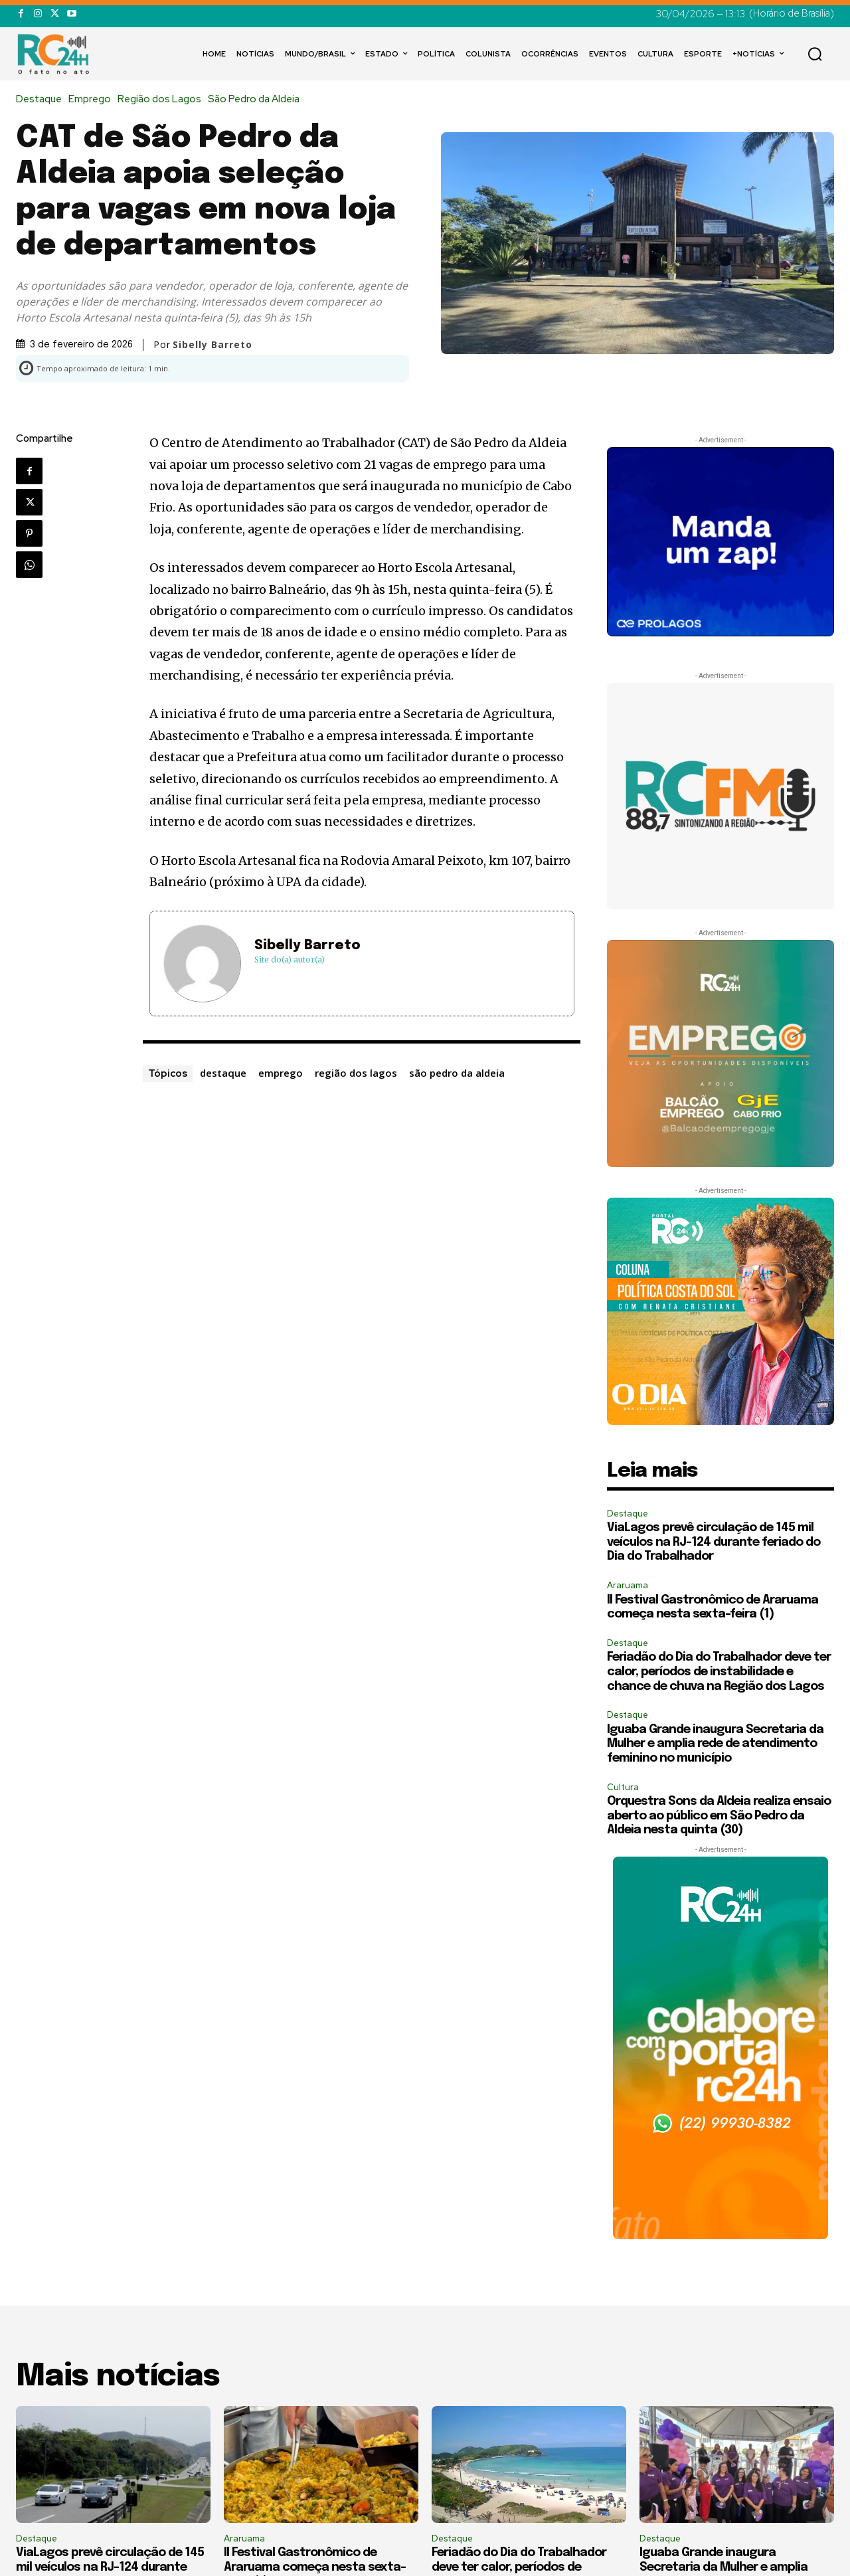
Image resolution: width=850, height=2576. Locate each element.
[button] (815, 54)
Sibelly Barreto (212, 345)
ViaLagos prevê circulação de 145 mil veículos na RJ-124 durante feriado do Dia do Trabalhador (713, 1542)
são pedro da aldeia (457, 1072)
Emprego (93, 99)
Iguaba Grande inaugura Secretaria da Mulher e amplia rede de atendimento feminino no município (715, 1744)
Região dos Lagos (163, 99)
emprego (280, 1072)
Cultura (623, 1787)
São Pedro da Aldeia (257, 99)
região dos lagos (356, 1072)
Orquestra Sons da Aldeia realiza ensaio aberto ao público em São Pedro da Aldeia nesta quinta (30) (719, 1815)
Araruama (627, 1585)
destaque (223, 1072)
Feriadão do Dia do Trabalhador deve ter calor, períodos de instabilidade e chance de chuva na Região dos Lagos (719, 1671)
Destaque (42, 99)
